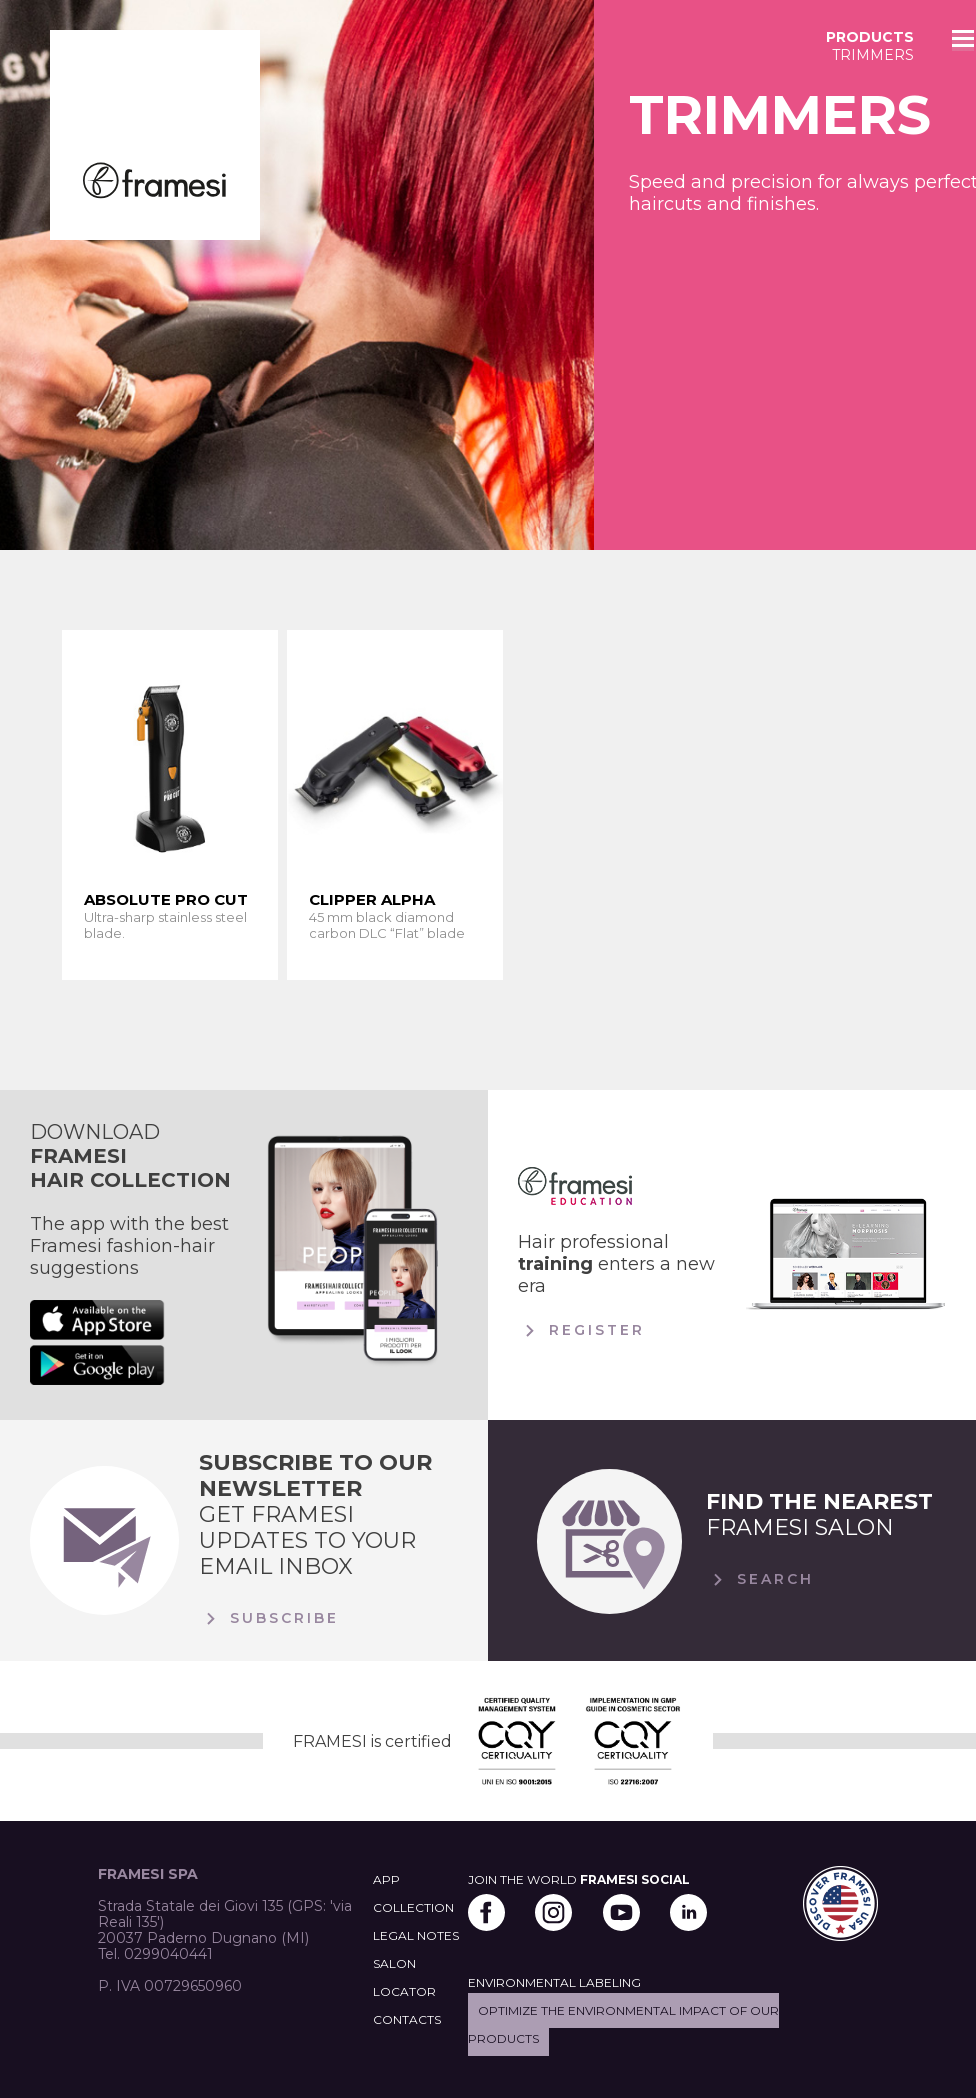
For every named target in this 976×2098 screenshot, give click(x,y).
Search (760, 1580)
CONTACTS (407, 2019)
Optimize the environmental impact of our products (623, 2024)
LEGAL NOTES (416, 1935)
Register (581, 1331)
